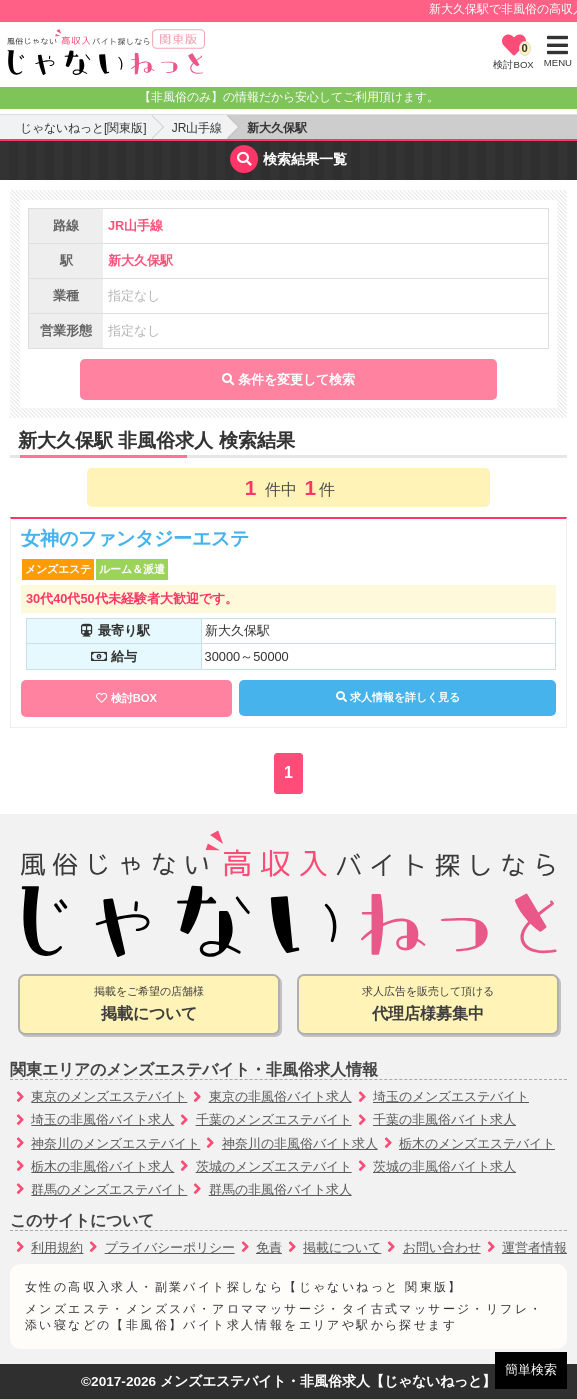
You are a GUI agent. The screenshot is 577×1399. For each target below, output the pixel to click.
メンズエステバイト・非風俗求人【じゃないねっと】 (328, 1381)
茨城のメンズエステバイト (274, 1166)
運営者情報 (534, 1247)
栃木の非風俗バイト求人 (102, 1166)
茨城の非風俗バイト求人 (444, 1166)
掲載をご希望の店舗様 (149, 1005)
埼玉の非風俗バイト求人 (102, 1119)
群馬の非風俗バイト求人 (280, 1189)
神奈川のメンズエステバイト (115, 1143)
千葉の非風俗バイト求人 (444, 1119)
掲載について (342, 1247)
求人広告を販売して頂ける (428, 1005)
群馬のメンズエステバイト (109, 1189)
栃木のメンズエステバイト (477, 1143)
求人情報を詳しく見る (398, 697)
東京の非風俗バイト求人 (280, 1096)
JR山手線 (197, 128)
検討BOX (134, 698)
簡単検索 (531, 1369)
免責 (269, 1247)
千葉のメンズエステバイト (274, 1119)
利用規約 (57, 1247)
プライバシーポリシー (170, 1247)
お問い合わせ (442, 1247)
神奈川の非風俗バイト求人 (300, 1143)
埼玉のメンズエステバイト (451, 1096)
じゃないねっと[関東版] (83, 128)
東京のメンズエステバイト (109, 1096)
